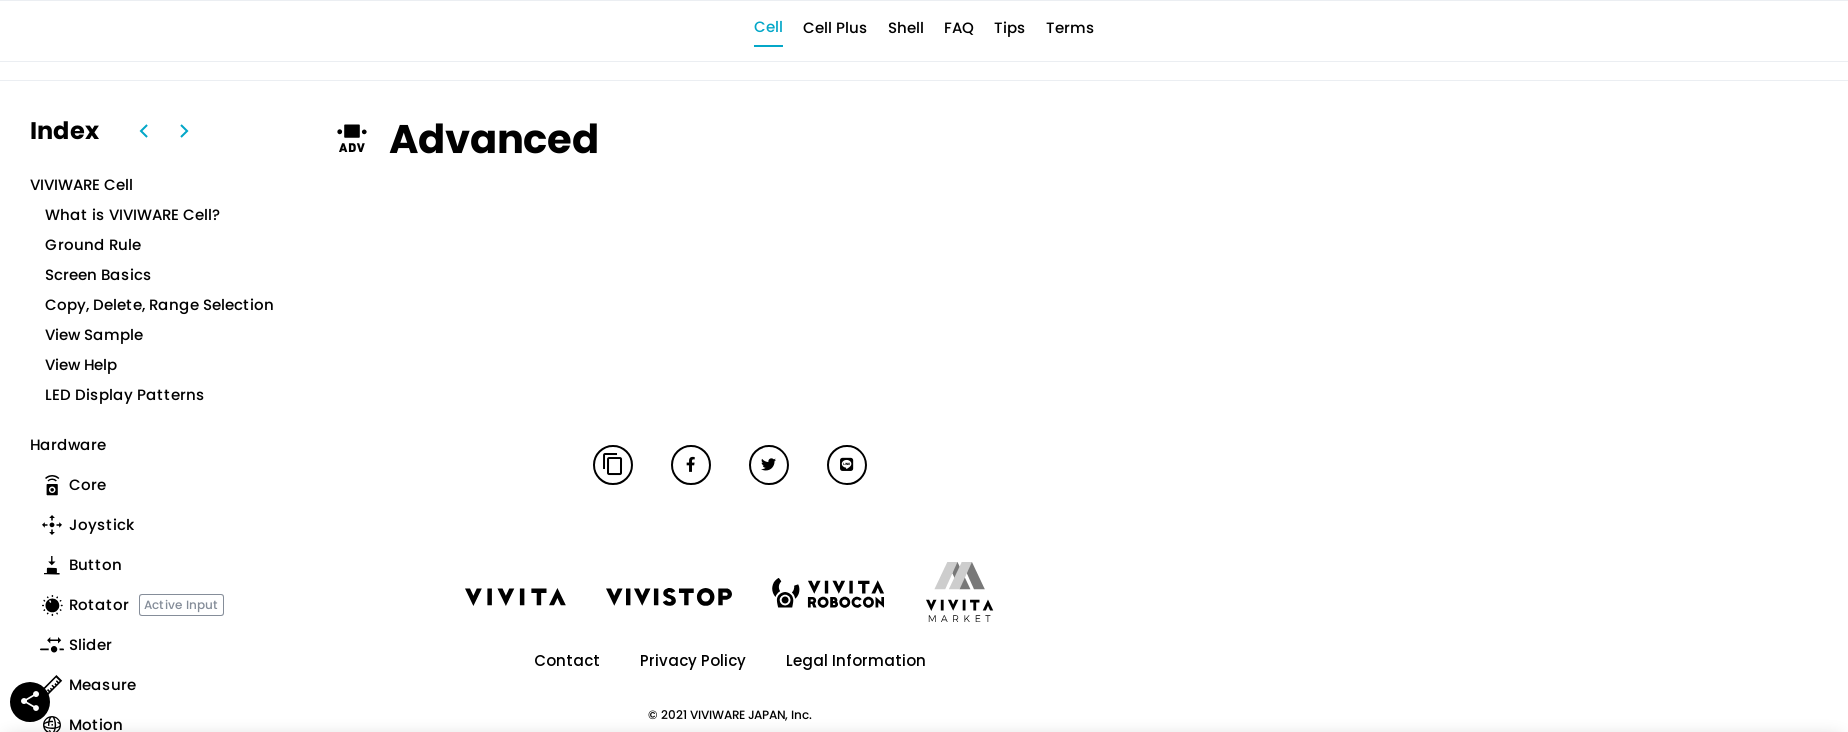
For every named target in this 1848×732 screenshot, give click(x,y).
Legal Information (856, 660)
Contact (567, 660)
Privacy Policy (693, 660)
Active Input (181, 604)
